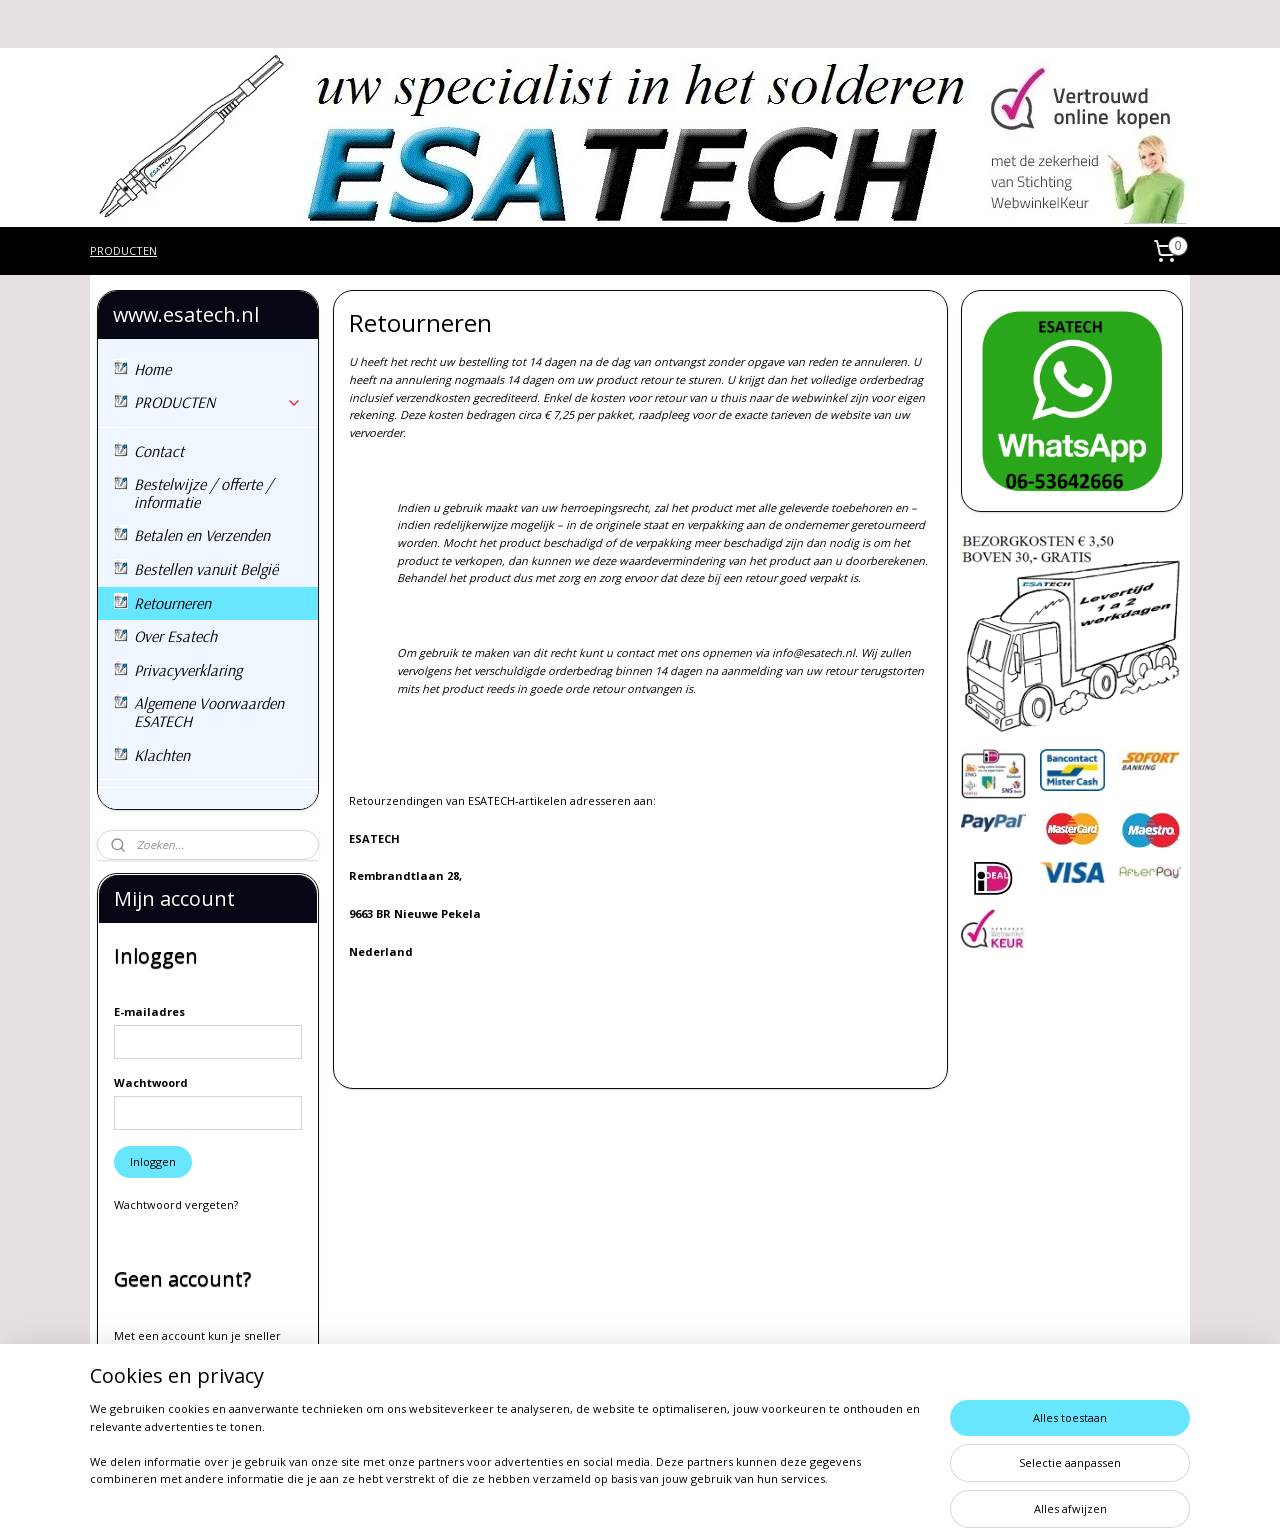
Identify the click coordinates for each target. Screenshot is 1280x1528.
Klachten (162, 755)
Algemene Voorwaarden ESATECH (209, 712)
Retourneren (172, 603)
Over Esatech (175, 636)
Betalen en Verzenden (202, 535)
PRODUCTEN (123, 250)
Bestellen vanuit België (206, 569)
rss (611, 1491)
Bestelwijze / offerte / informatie (203, 493)
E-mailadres (149, 1011)
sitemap (569, 1491)
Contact (159, 451)
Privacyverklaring (188, 670)
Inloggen (153, 1161)
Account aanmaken (181, 1414)
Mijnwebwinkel (862, 1491)
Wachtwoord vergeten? (176, 1204)
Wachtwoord (151, 1082)
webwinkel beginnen (688, 1491)
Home (152, 369)
